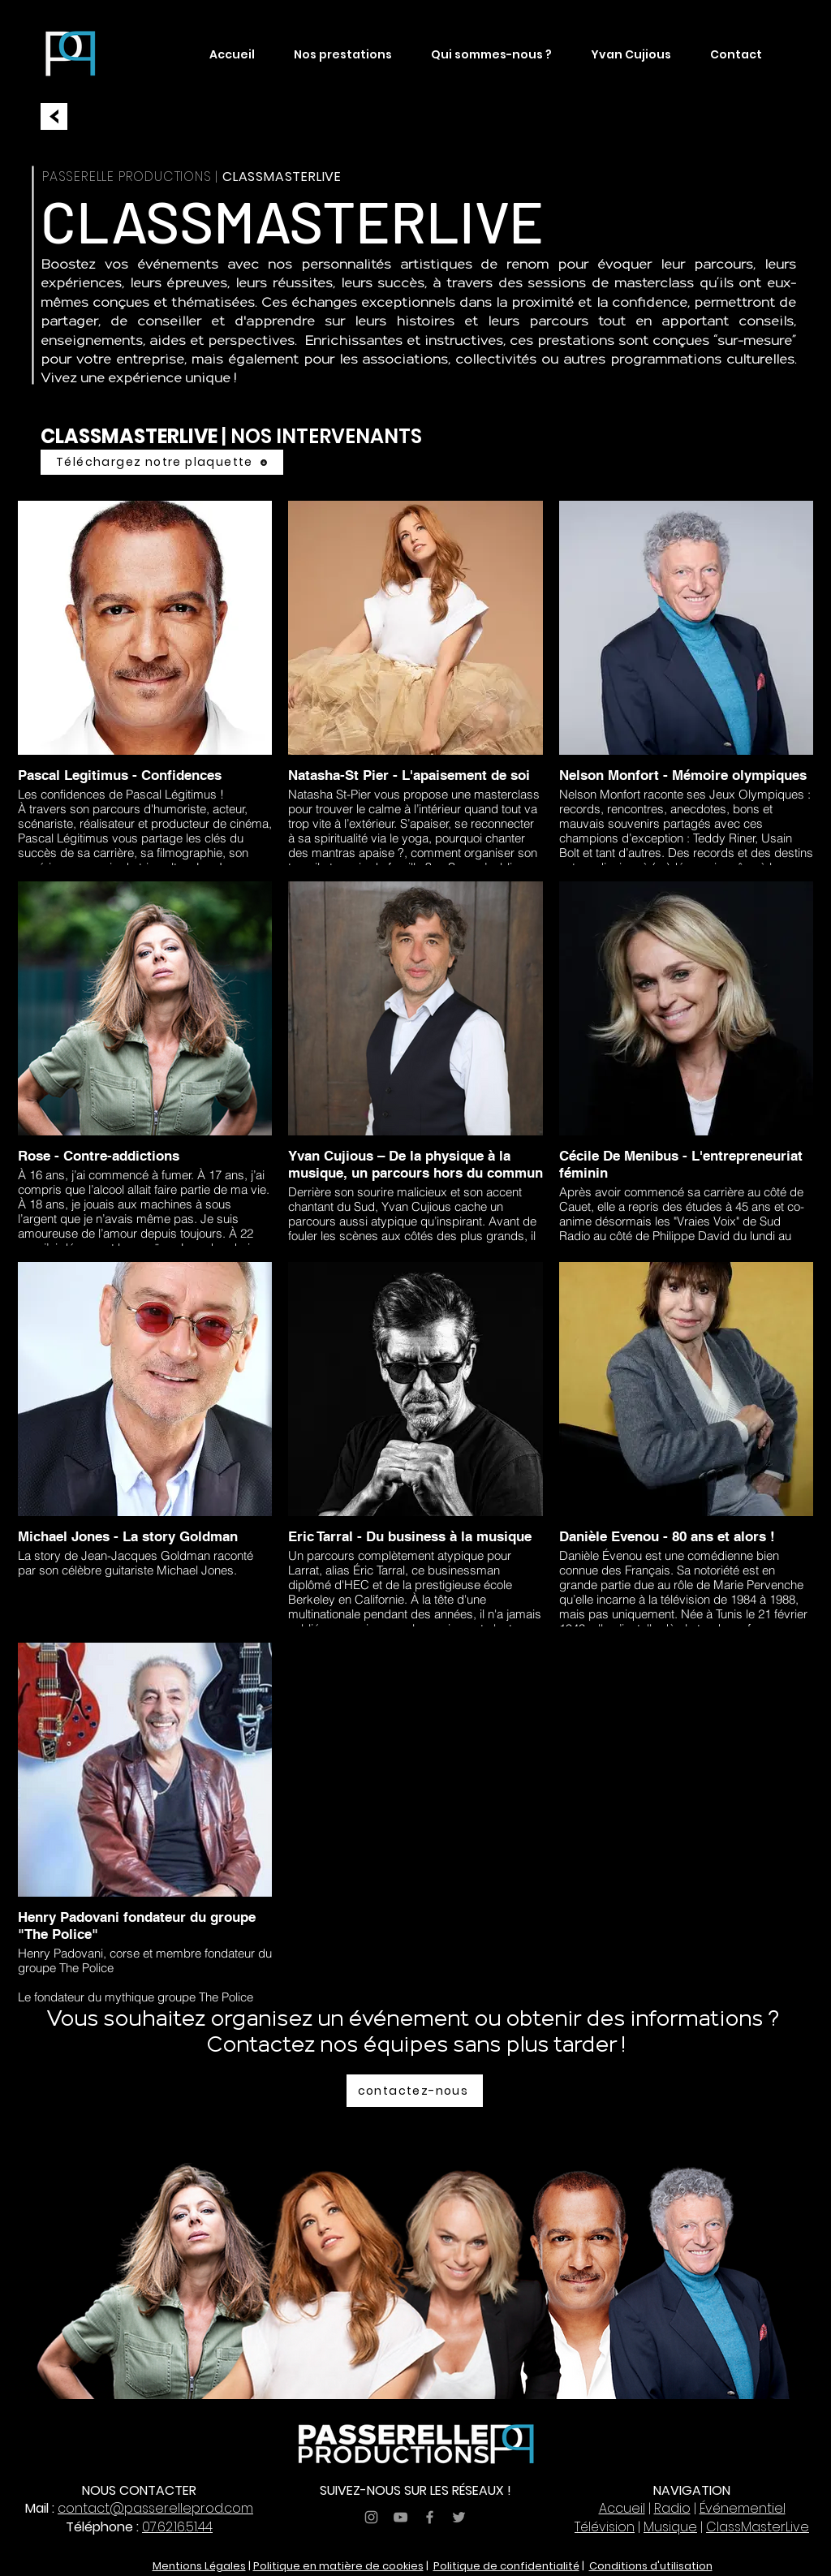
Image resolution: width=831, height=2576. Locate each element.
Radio (672, 2508)
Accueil (622, 2508)
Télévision (605, 2527)
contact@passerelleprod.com (155, 2508)
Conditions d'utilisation (651, 2566)
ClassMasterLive (757, 2527)
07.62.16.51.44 (177, 2527)
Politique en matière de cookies (338, 2566)
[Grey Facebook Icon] (429, 2517)
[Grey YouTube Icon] (400, 2517)
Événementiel (743, 2508)
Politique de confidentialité (506, 2566)
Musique (670, 2527)
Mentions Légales (199, 2566)
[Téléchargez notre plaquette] (162, 462)
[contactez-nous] (415, 2090)
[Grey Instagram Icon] (371, 2517)
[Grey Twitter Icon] (458, 2517)
